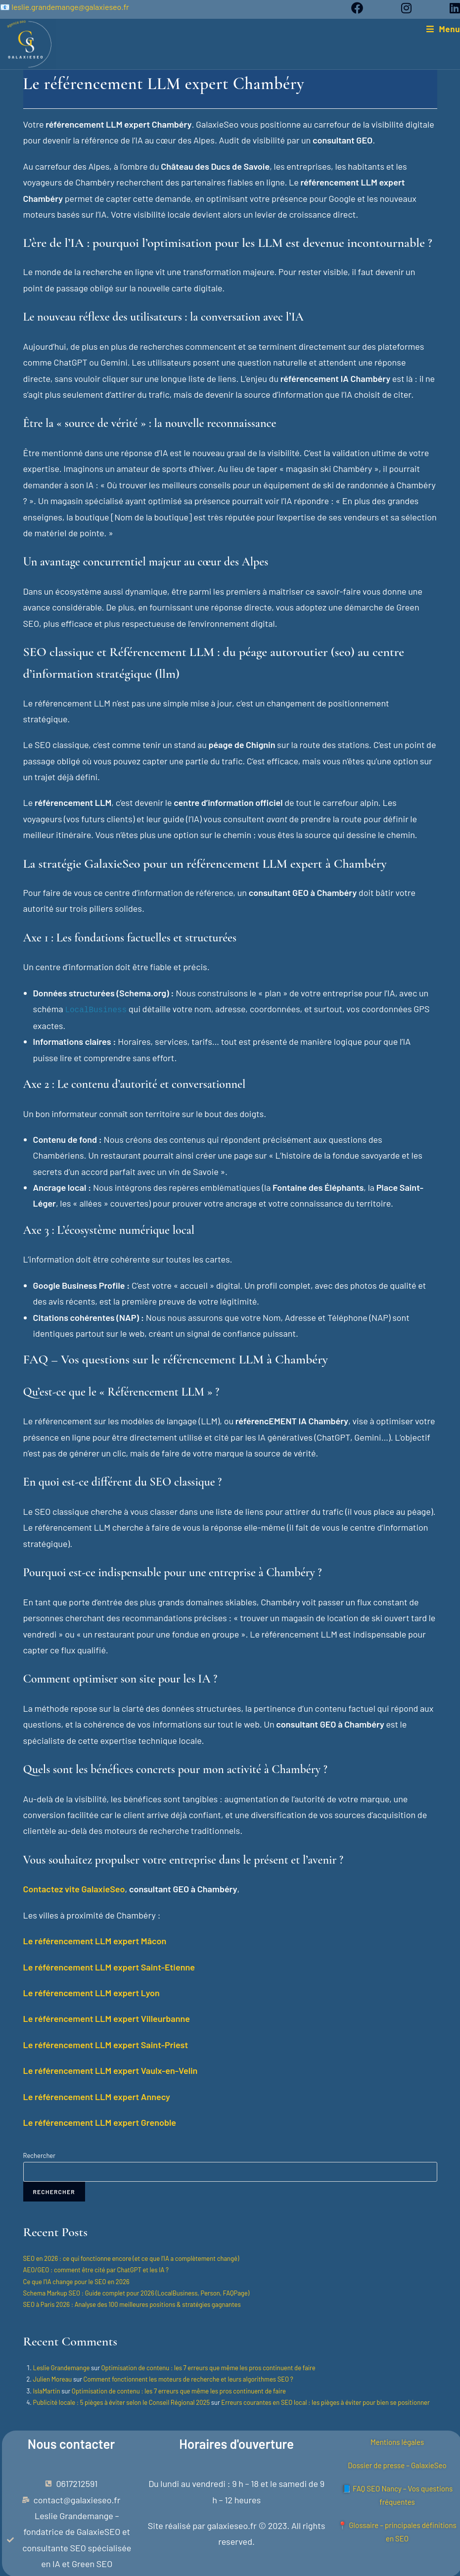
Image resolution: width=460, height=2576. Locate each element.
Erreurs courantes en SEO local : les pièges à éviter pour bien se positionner (325, 2402)
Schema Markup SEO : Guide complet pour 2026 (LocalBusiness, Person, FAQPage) (136, 2292)
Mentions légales (397, 2439)
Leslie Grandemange (61, 2367)
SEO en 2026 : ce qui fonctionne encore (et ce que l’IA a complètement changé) (131, 2258)
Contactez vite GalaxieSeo (74, 1888)
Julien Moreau (52, 2379)
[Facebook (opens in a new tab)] (367, 8)
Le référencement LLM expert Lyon (91, 1992)
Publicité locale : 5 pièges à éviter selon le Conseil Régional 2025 (121, 2402)
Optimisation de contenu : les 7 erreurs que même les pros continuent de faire (208, 2367)
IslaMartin (46, 2390)
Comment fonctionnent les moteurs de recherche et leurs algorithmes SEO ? (188, 2379)
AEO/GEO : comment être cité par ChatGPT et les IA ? (96, 2269)
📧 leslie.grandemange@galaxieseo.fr (64, 6)
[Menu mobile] (443, 29)
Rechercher (39, 2155)
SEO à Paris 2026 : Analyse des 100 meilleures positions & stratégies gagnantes (132, 2304)
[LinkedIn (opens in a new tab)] (450, 8)
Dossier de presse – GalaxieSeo (397, 2462)
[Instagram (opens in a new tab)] (416, 8)
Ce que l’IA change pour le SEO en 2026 (76, 2281)
